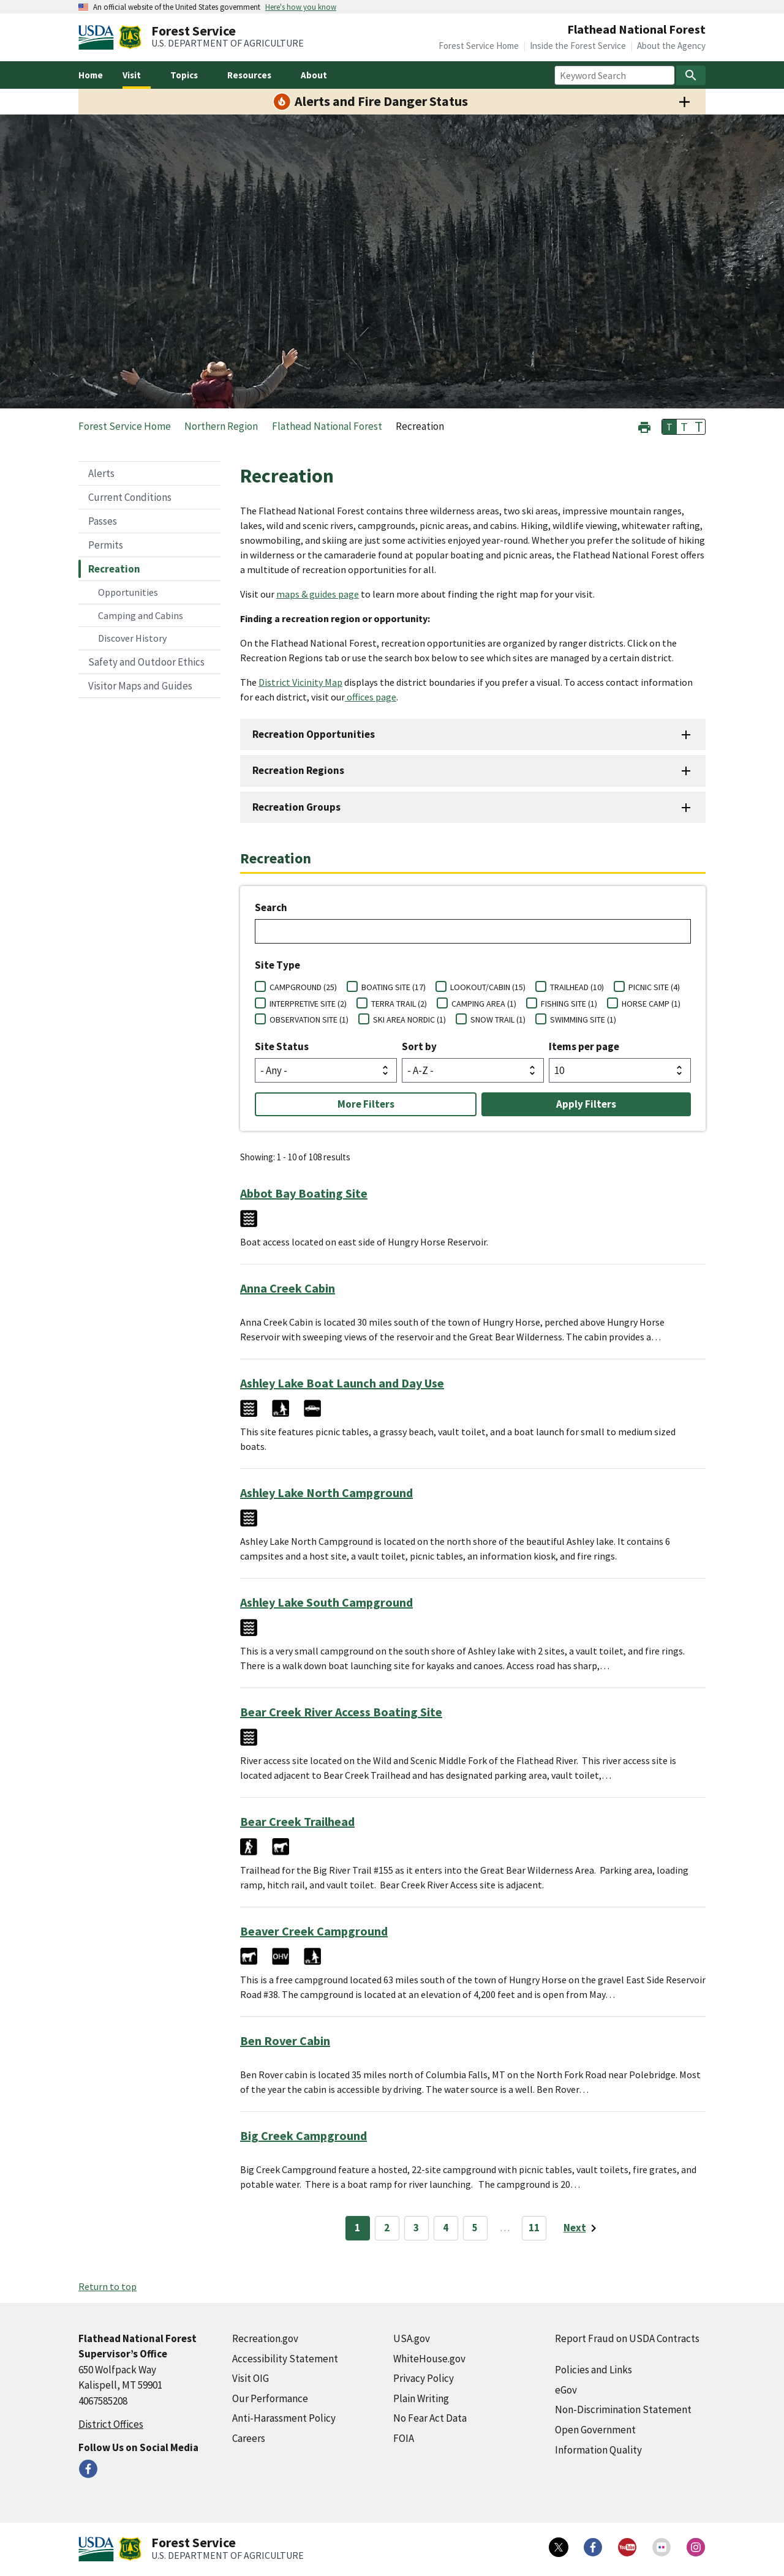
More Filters (365, 1104)
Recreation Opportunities (313, 734)
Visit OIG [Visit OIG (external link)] (250, 2378)
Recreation (114, 569)
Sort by (419, 1046)
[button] (644, 426)
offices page (370, 697)
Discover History (132, 638)
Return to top (107, 2286)
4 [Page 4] (445, 2227)
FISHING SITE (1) (569, 1003)
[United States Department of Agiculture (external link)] (98, 37)
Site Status (282, 1046)
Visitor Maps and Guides (140, 686)
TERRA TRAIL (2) (399, 1003)
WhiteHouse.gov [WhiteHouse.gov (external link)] (429, 2358)
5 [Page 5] (475, 2227)
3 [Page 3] (416, 2227)
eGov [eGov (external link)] (566, 2390)
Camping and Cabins (140, 615)
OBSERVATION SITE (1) (309, 1019)
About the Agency (671, 46)
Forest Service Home (479, 46)
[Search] (691, 75)
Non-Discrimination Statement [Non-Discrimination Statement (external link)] (623, 2409)
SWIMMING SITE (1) (583, 1019)
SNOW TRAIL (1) (498, 1019)
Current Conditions (130, 497)
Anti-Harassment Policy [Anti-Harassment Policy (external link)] (284, 2418)
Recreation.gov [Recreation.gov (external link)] (265, 2338)
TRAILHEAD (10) (577, 987)
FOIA (403, 2438)
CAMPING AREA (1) (483, 1003)
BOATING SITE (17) (393, 987)
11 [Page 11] (534, 2227)
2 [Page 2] (387, 2227)
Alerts (101, 473)
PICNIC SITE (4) (654, 987)
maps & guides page (317, 594)
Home (90, 75)
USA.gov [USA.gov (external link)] (411, 2338)
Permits (105, 545)
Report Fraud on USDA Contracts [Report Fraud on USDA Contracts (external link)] (627, 2338)
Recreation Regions (298, 770)
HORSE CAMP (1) (651, 1003)
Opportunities (128, 592)
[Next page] (582, 2228)
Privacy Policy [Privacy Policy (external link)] (423, 2378)
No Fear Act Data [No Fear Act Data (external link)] (430, 2418)
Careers (248, 2438)
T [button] (669, 427)
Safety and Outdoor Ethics (146, 662)
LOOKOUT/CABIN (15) (488, 987)
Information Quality (598, 2450)
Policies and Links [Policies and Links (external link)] (593, 2369)
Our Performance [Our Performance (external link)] (270, 2398)
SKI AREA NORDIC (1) (409, 1019)
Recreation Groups (296, 807)
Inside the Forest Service (578, 46)
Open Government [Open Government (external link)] (595, 2429)
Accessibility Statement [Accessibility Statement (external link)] (285, 2358)
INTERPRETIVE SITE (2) (308, 1003)
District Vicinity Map (300, 682)
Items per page (584, 1046)
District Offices (110, 2424)
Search (271, 907)
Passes (102, 521)
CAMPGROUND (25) (303, 987)
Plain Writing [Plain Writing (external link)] (421, 2398)
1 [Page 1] (357, 2227)
